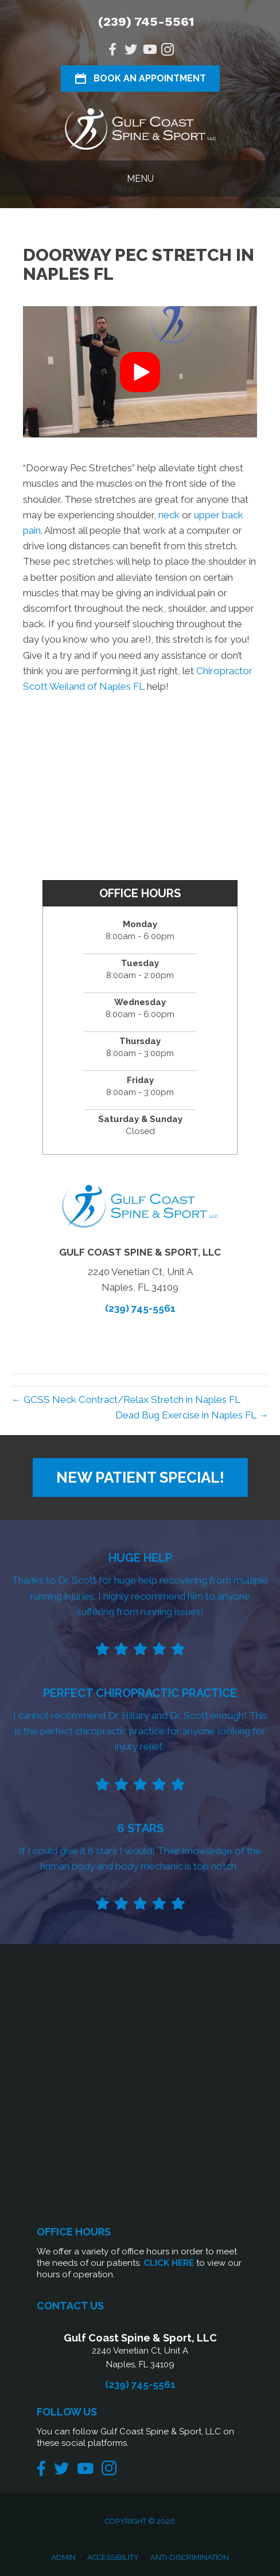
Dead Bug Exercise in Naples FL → (192, 1415)
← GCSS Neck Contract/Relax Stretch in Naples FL (125, 1399)
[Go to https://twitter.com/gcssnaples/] (131, 50)
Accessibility (113, 2557)
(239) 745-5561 (146, 21)
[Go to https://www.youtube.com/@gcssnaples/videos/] (149, 50)
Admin (63, 2557)
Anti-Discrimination (189, 2557)
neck (169, 515)
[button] (140, 372)
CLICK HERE (168, 2263)
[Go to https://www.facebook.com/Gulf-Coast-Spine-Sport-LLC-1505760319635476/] (112, 50)
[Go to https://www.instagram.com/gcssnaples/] (167, 51)
